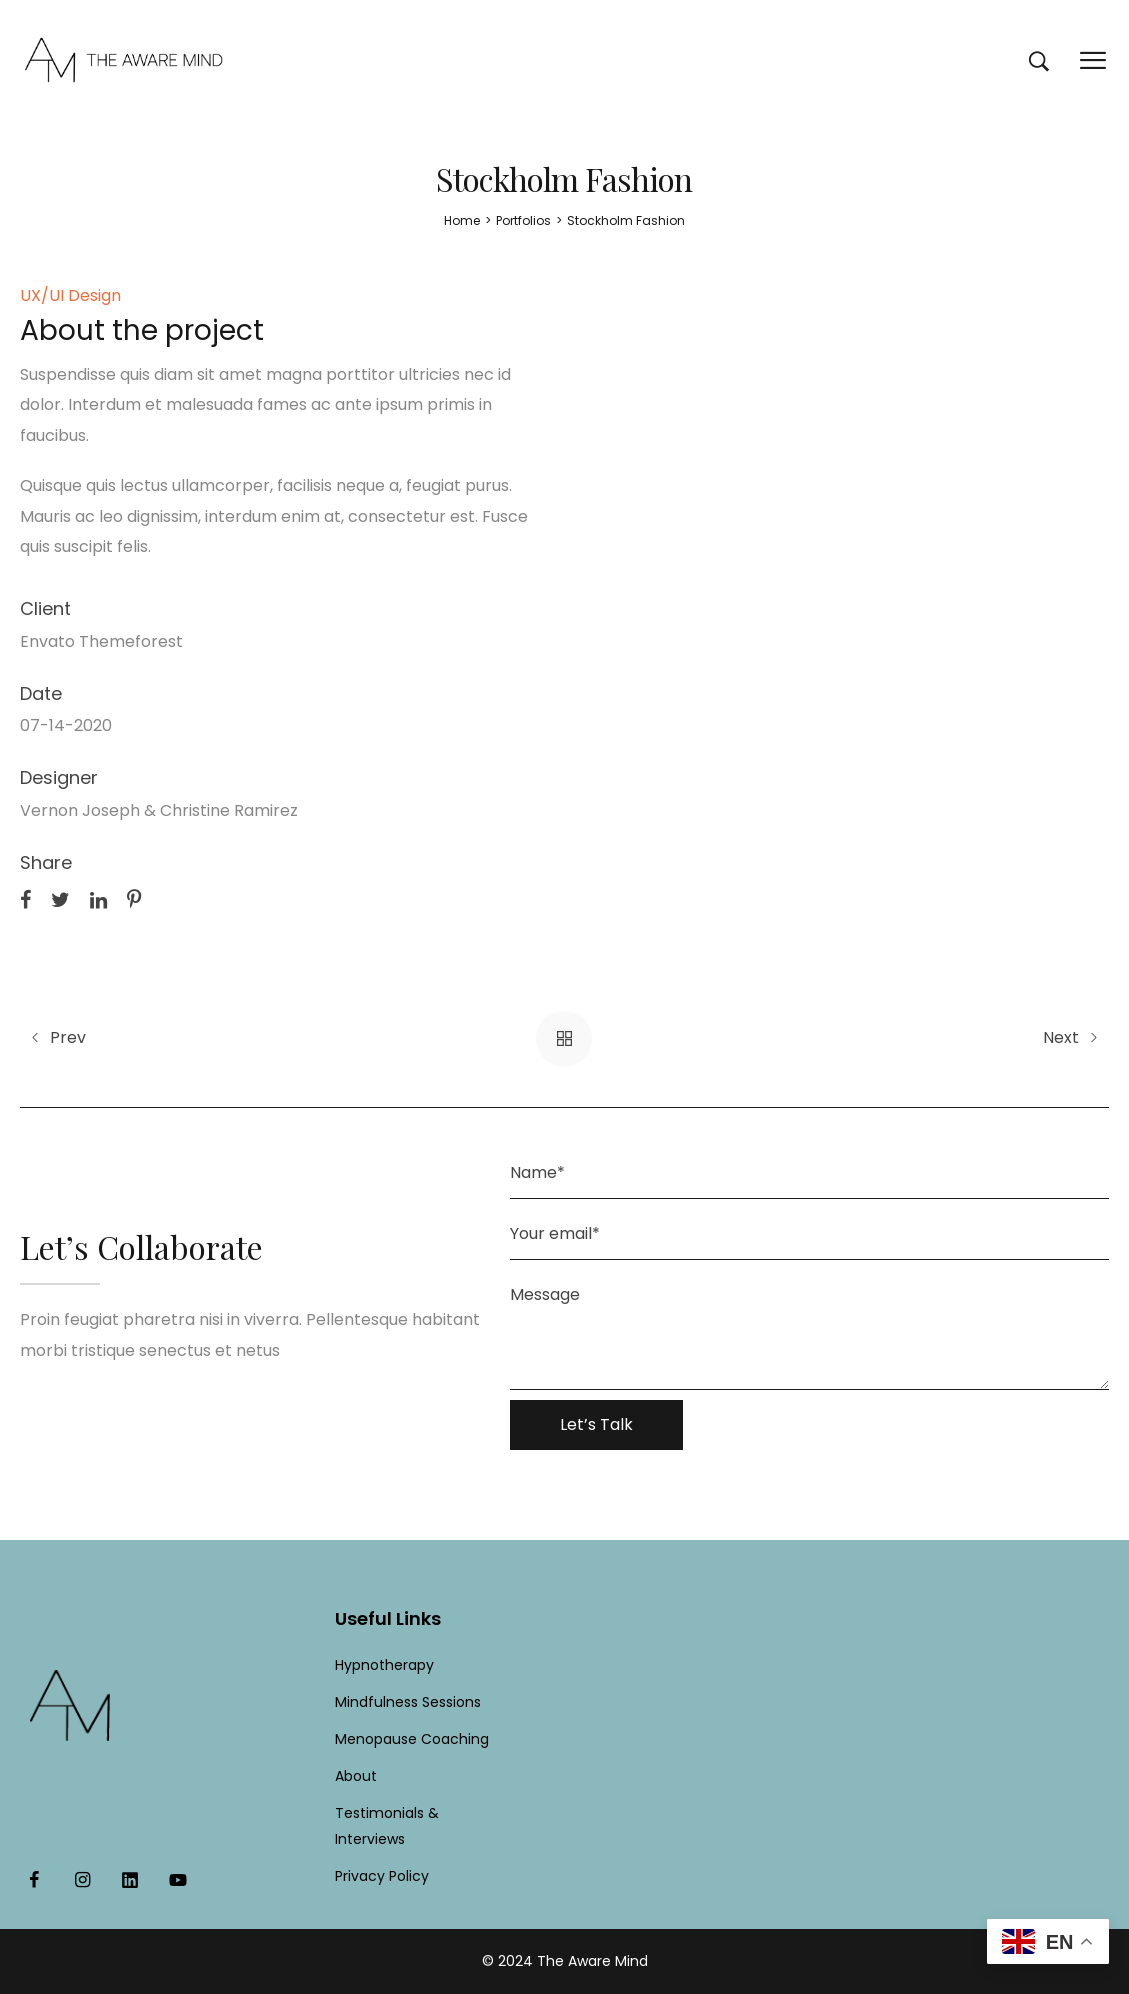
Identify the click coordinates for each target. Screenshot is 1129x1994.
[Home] (462, 220)
